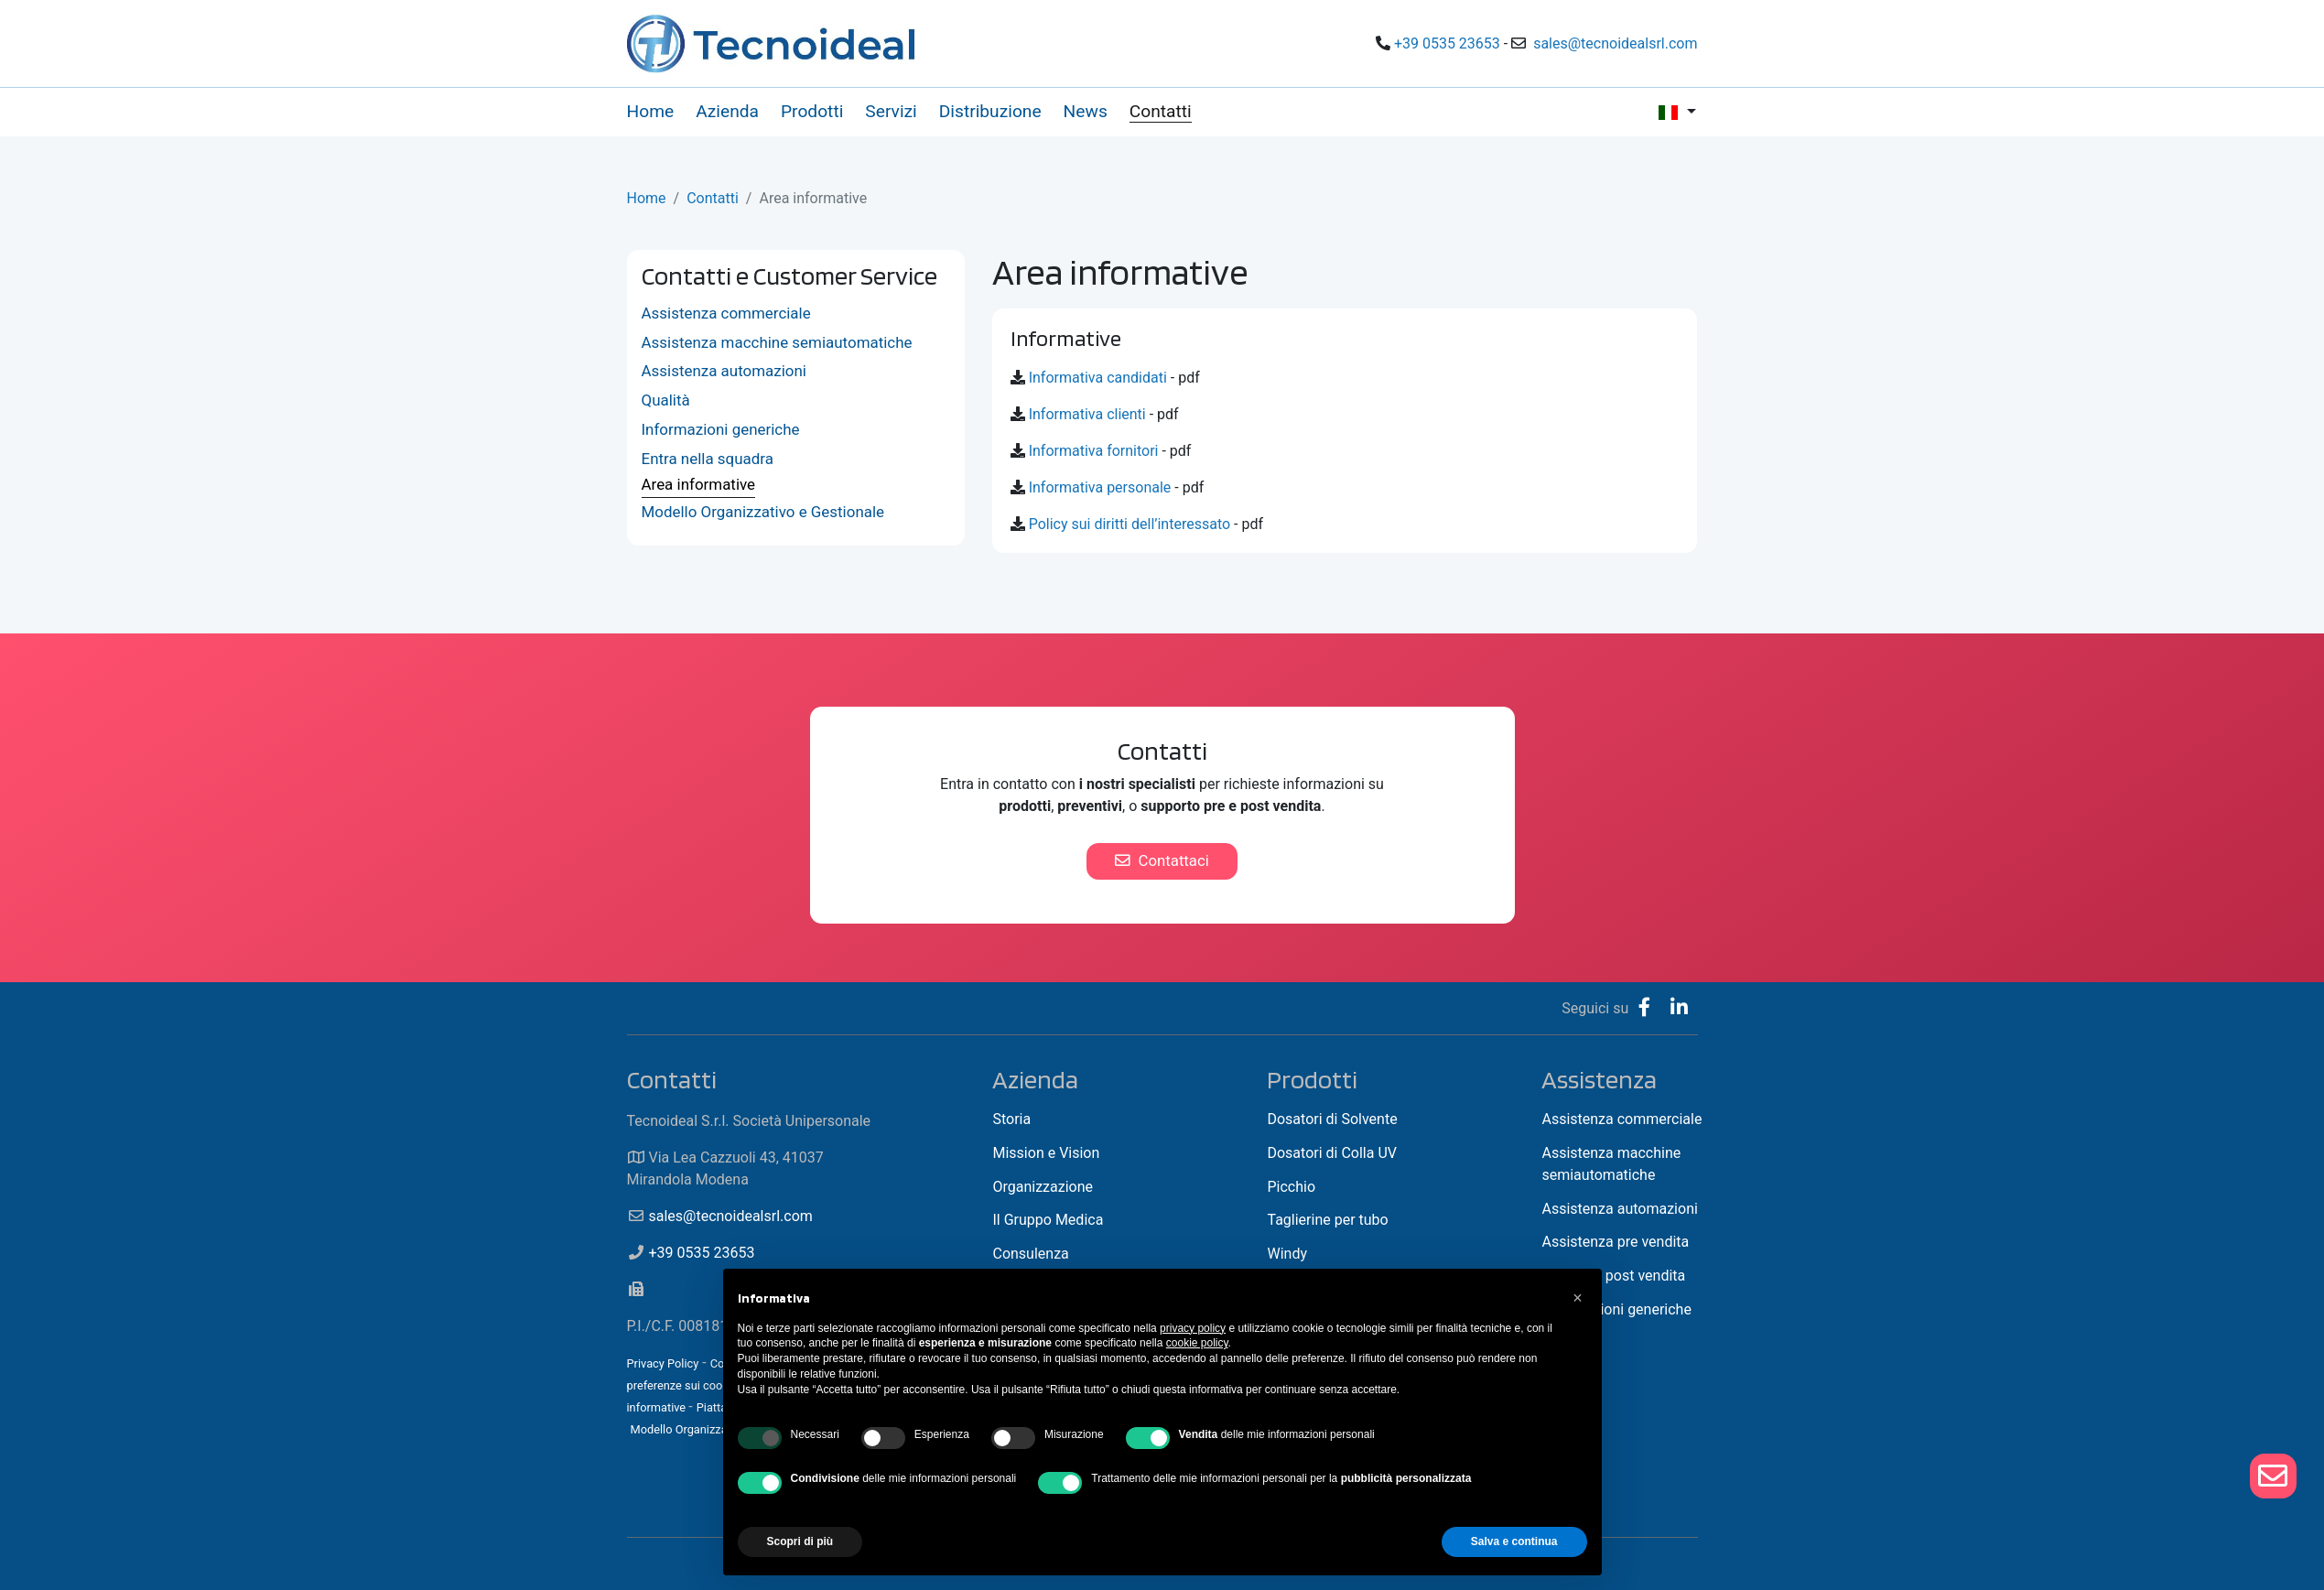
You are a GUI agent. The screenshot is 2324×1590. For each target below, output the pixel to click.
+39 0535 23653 (1447, 43)
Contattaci (1162, 860)
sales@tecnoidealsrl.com (1615, 43)
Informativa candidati (1098, 377)
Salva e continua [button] (1514, 1541)
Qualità (666, 400)
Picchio (1291, 1186)
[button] (1578, 1298)
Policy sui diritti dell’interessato (1129, 524)
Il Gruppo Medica (1047, 1219)
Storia (1011, 1119)
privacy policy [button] (1193, 1328)
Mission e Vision (1045, 1153)
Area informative (699, 484)
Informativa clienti (1087, 414)
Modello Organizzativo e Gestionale (763, 512)
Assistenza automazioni (724, 371)
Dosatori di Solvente (1332, 1119)
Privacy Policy (663, 1363)
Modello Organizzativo (688, 1429)
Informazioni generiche (721, 429)
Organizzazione (1042, 1186)
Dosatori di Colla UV (1332, 1153)
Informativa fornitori (1094, 451)
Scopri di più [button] (800, 1541)
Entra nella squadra (707, 458)
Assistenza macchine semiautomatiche (777, 342)
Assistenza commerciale (726, 313)
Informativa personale (1100, 487)
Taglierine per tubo (1327, 1219)
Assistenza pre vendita (1615, 1241)
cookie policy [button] (1197, 1342)
